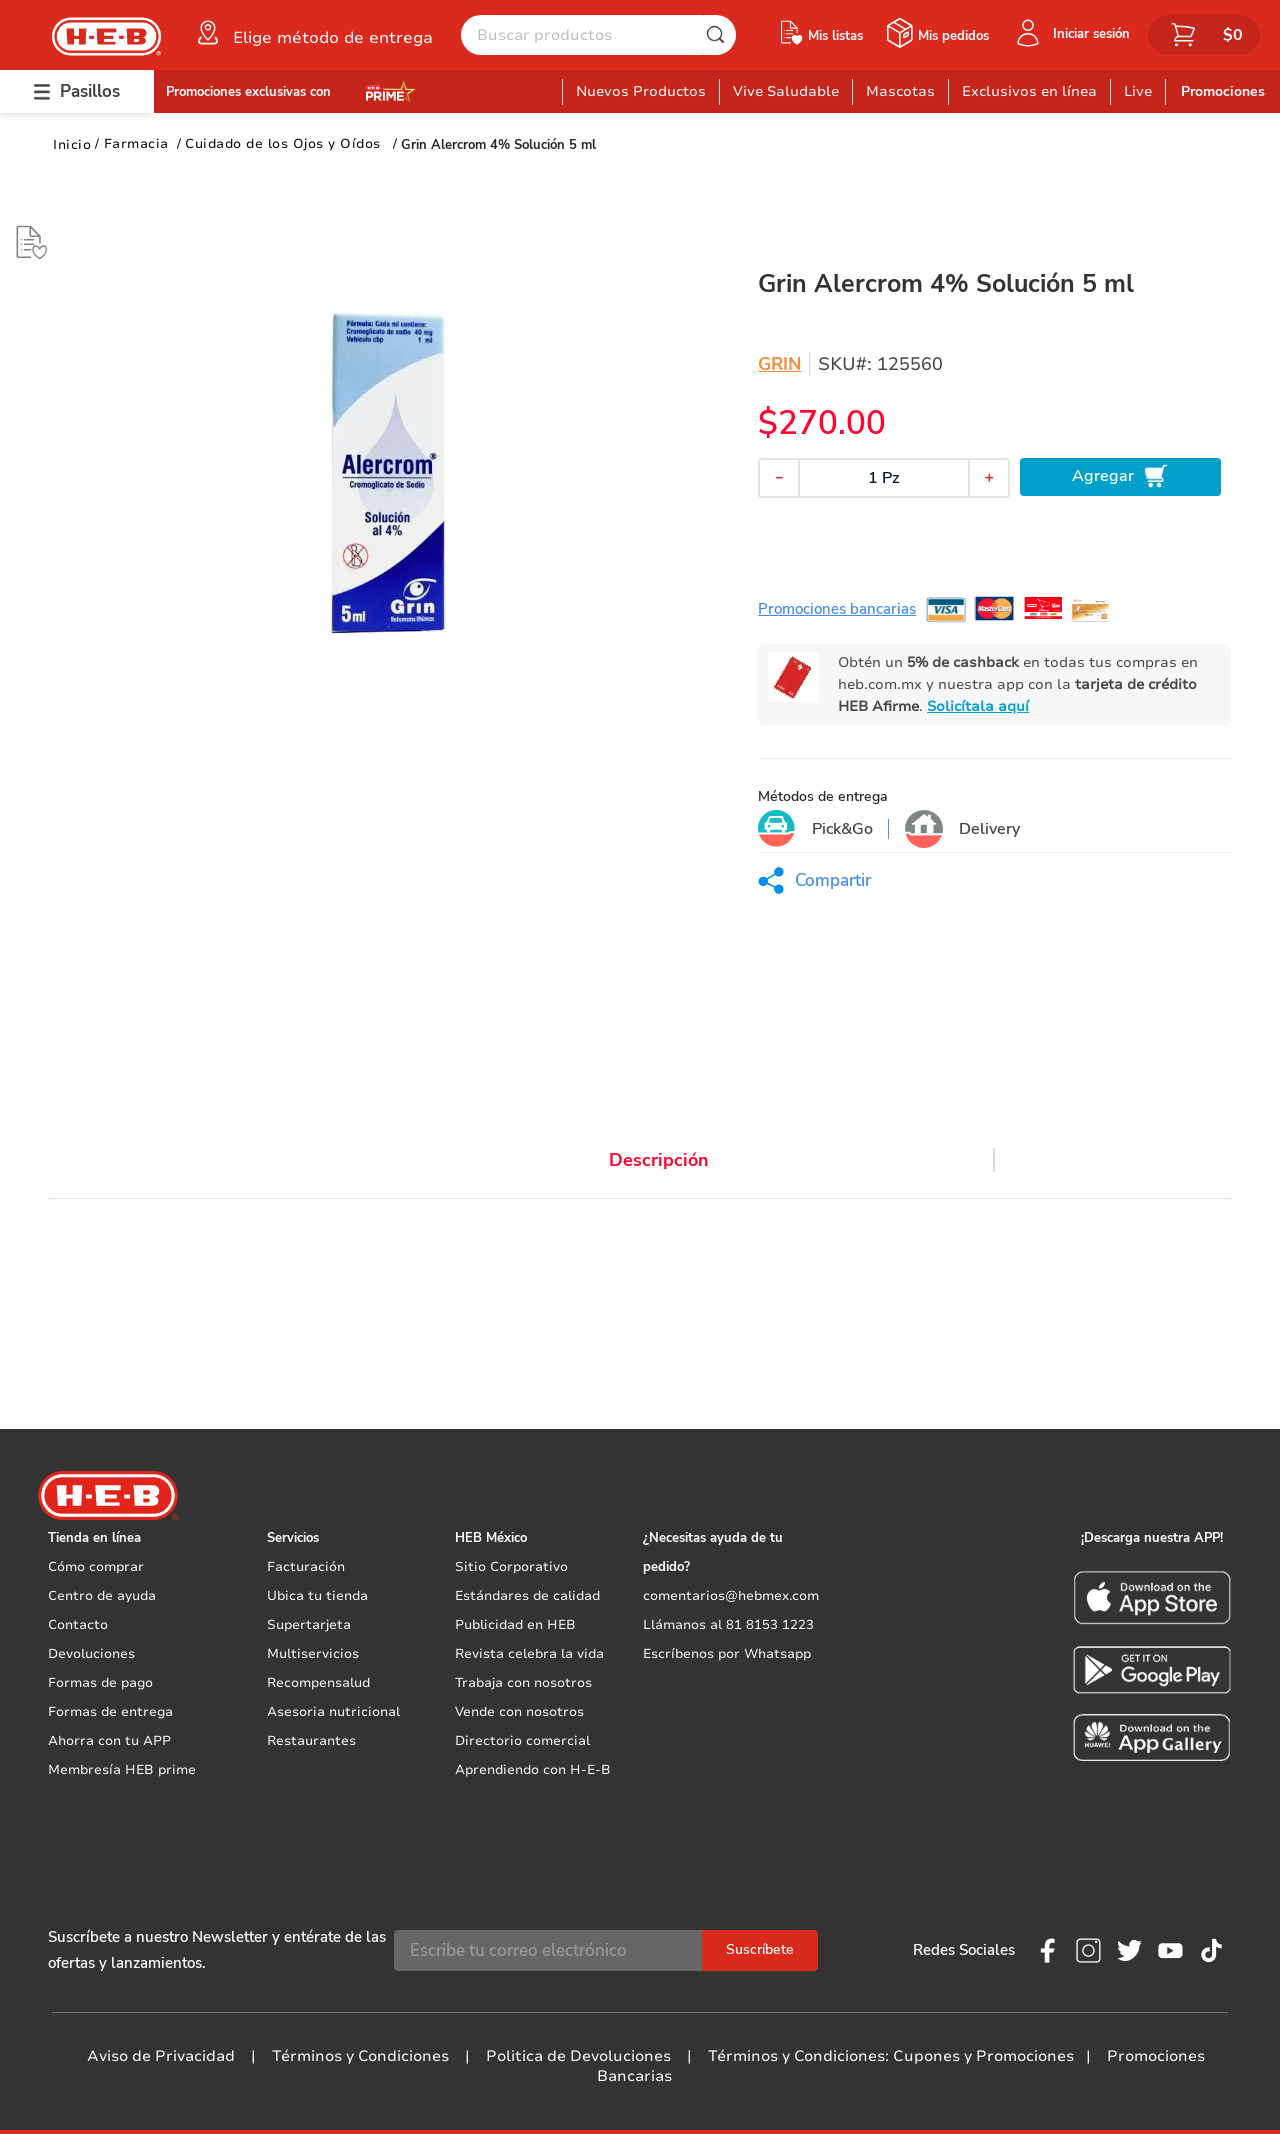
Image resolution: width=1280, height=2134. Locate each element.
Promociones (1223, 91)
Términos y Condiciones (360, 2056)
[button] (313, 33)
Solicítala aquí (978, 706)
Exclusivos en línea (1029, 91)
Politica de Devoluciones (578, 2056)
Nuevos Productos (641, 91)
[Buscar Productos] (720, 35)
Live (1138, 91)
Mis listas (835, 36)
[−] (779, 478)
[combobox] (598, 35)
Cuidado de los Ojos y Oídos (283, 144)
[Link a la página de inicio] (72, 144)
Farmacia (136, 144)
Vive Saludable (786, 91)
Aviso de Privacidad (161, 2056)
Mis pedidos (953, 36)
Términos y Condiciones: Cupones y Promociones (891, 2056)
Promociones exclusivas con (248, 92)
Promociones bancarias (837, 609)
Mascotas (900, 91)
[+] (989, 478)
